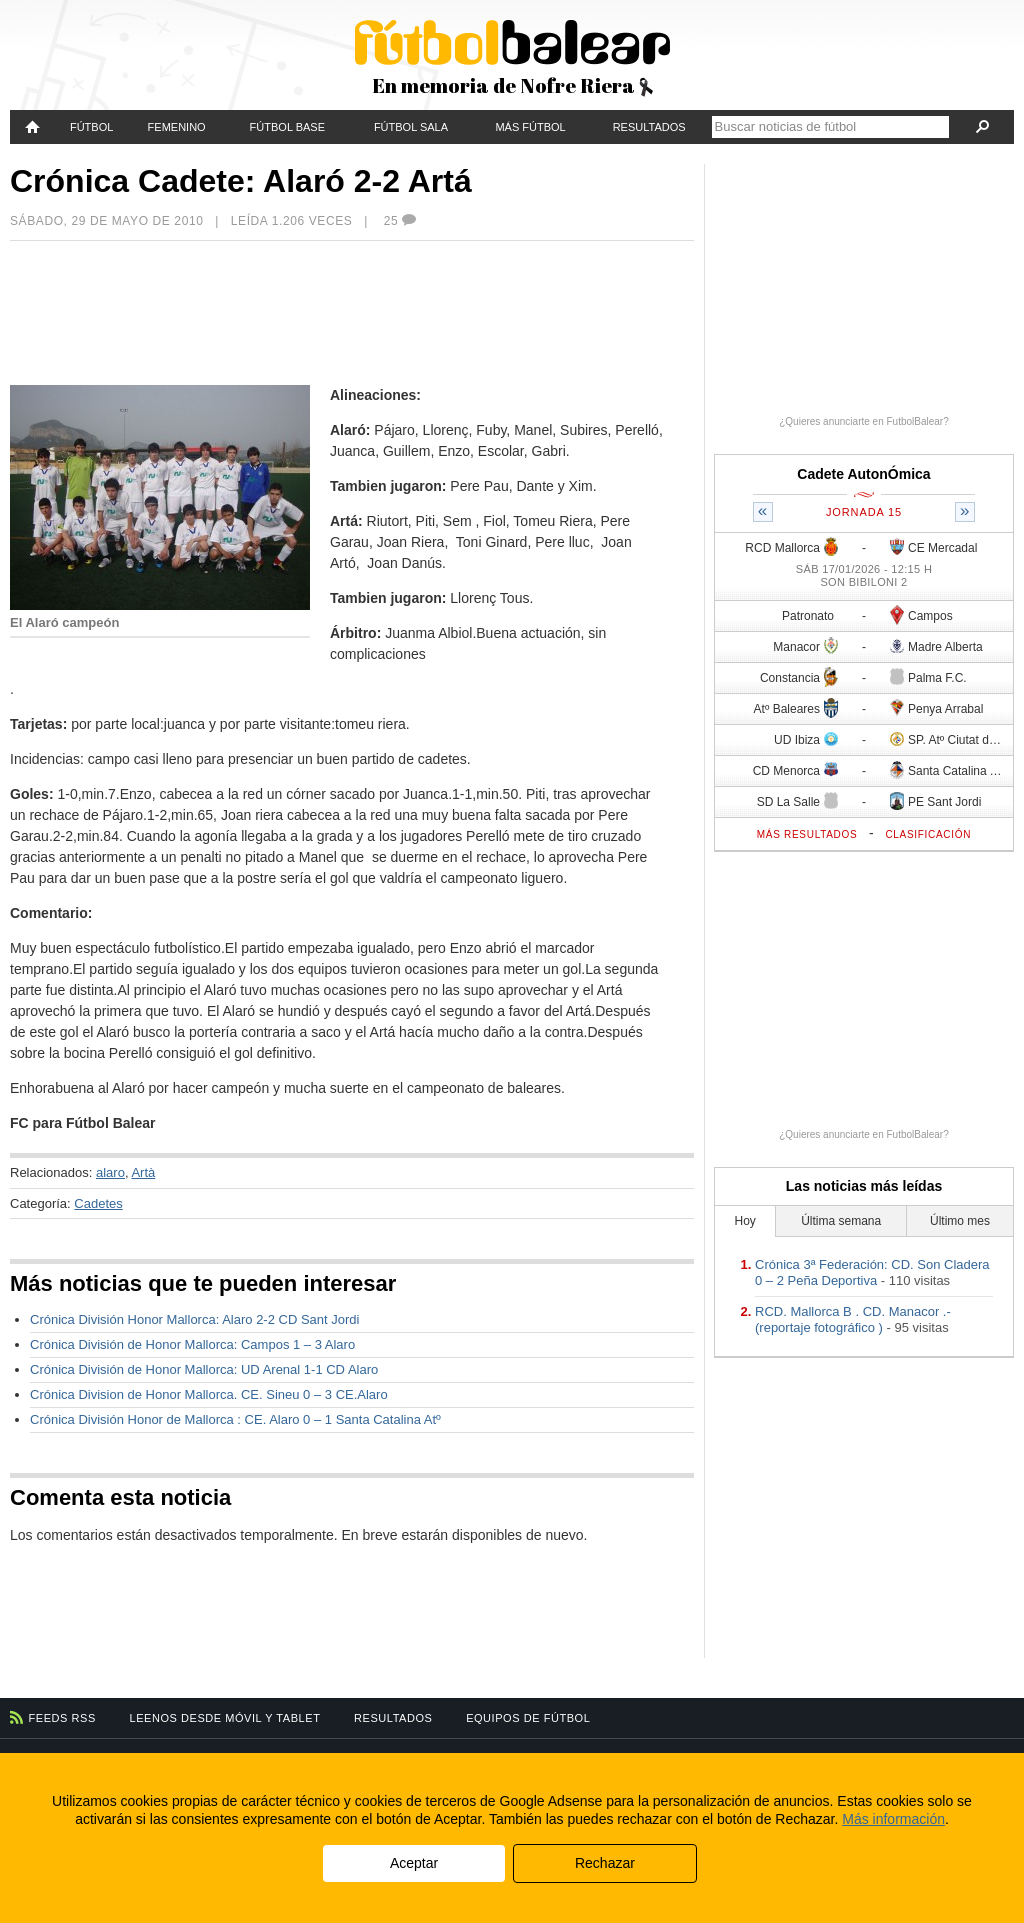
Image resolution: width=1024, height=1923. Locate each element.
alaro (110, 1172)
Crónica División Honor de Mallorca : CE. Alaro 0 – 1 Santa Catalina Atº (235, 1419)
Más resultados (807, 834)
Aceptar (414, 1863)
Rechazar (605, 1863)
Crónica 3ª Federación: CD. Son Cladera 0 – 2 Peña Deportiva (872, 1272)
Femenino (177, 127)
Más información (893, 1819)
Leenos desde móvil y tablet (225, 1718)
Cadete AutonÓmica (863, 474)
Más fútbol (530, 127)
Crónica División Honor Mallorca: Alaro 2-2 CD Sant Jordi (194, 1319)
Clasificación (928, 834)
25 (401, 221)
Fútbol (91, 127)
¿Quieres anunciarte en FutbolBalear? (864, 421)
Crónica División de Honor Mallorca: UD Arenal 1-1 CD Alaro (204, 1369)
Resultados (649, 127)
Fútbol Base (287, 127)
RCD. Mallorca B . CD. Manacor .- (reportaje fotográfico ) (853, 1319)
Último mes (960, 1221)
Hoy (745, 1221)
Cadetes (98, 1203)
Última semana (841, 1221)
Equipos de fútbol (528, 1718)
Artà (143, 1172)
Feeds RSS (62, 1718)
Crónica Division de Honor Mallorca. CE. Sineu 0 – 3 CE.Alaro (209, 1394)
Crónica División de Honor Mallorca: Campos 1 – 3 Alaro (192, 1344)
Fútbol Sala (411, 127)
